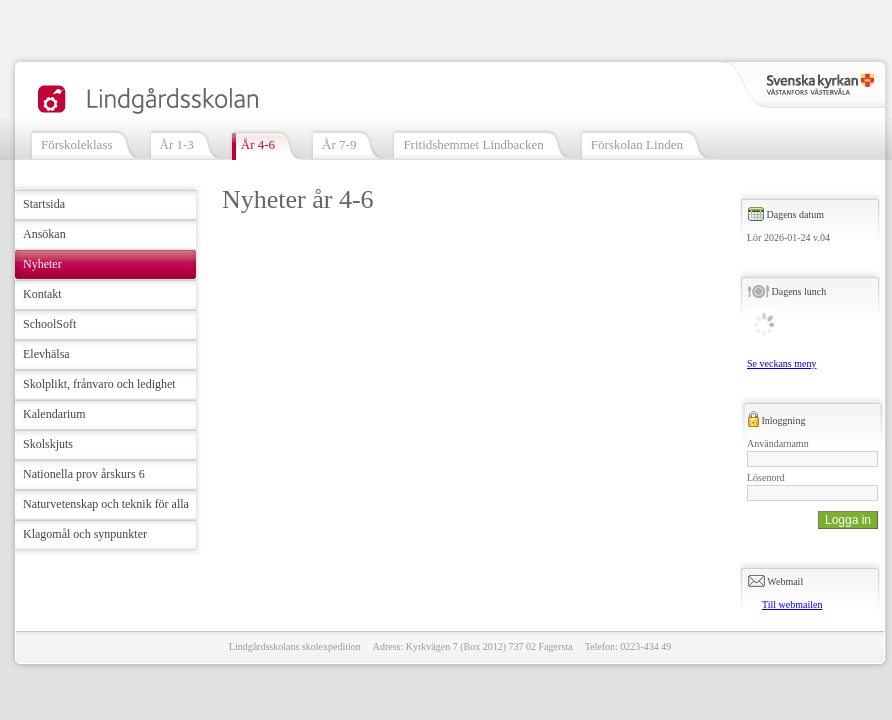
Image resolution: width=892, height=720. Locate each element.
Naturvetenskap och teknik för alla (106, 504)
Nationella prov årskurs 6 (84, 474)
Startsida (44, 204)
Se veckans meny (781, 363)
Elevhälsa (46, 354)
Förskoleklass (77, 144)
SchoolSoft (49, 324)
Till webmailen (792, 604)
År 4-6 (258, 144)
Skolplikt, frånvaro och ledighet (99, 384)
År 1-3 (177, 144)
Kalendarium (54, 414)
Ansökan (44, 234)
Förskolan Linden (637, 144)
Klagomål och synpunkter (85, 534)
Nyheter (42, 264)
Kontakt (42, 294)
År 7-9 (339, 144)
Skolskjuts (48, 444)
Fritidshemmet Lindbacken (473, 144)
